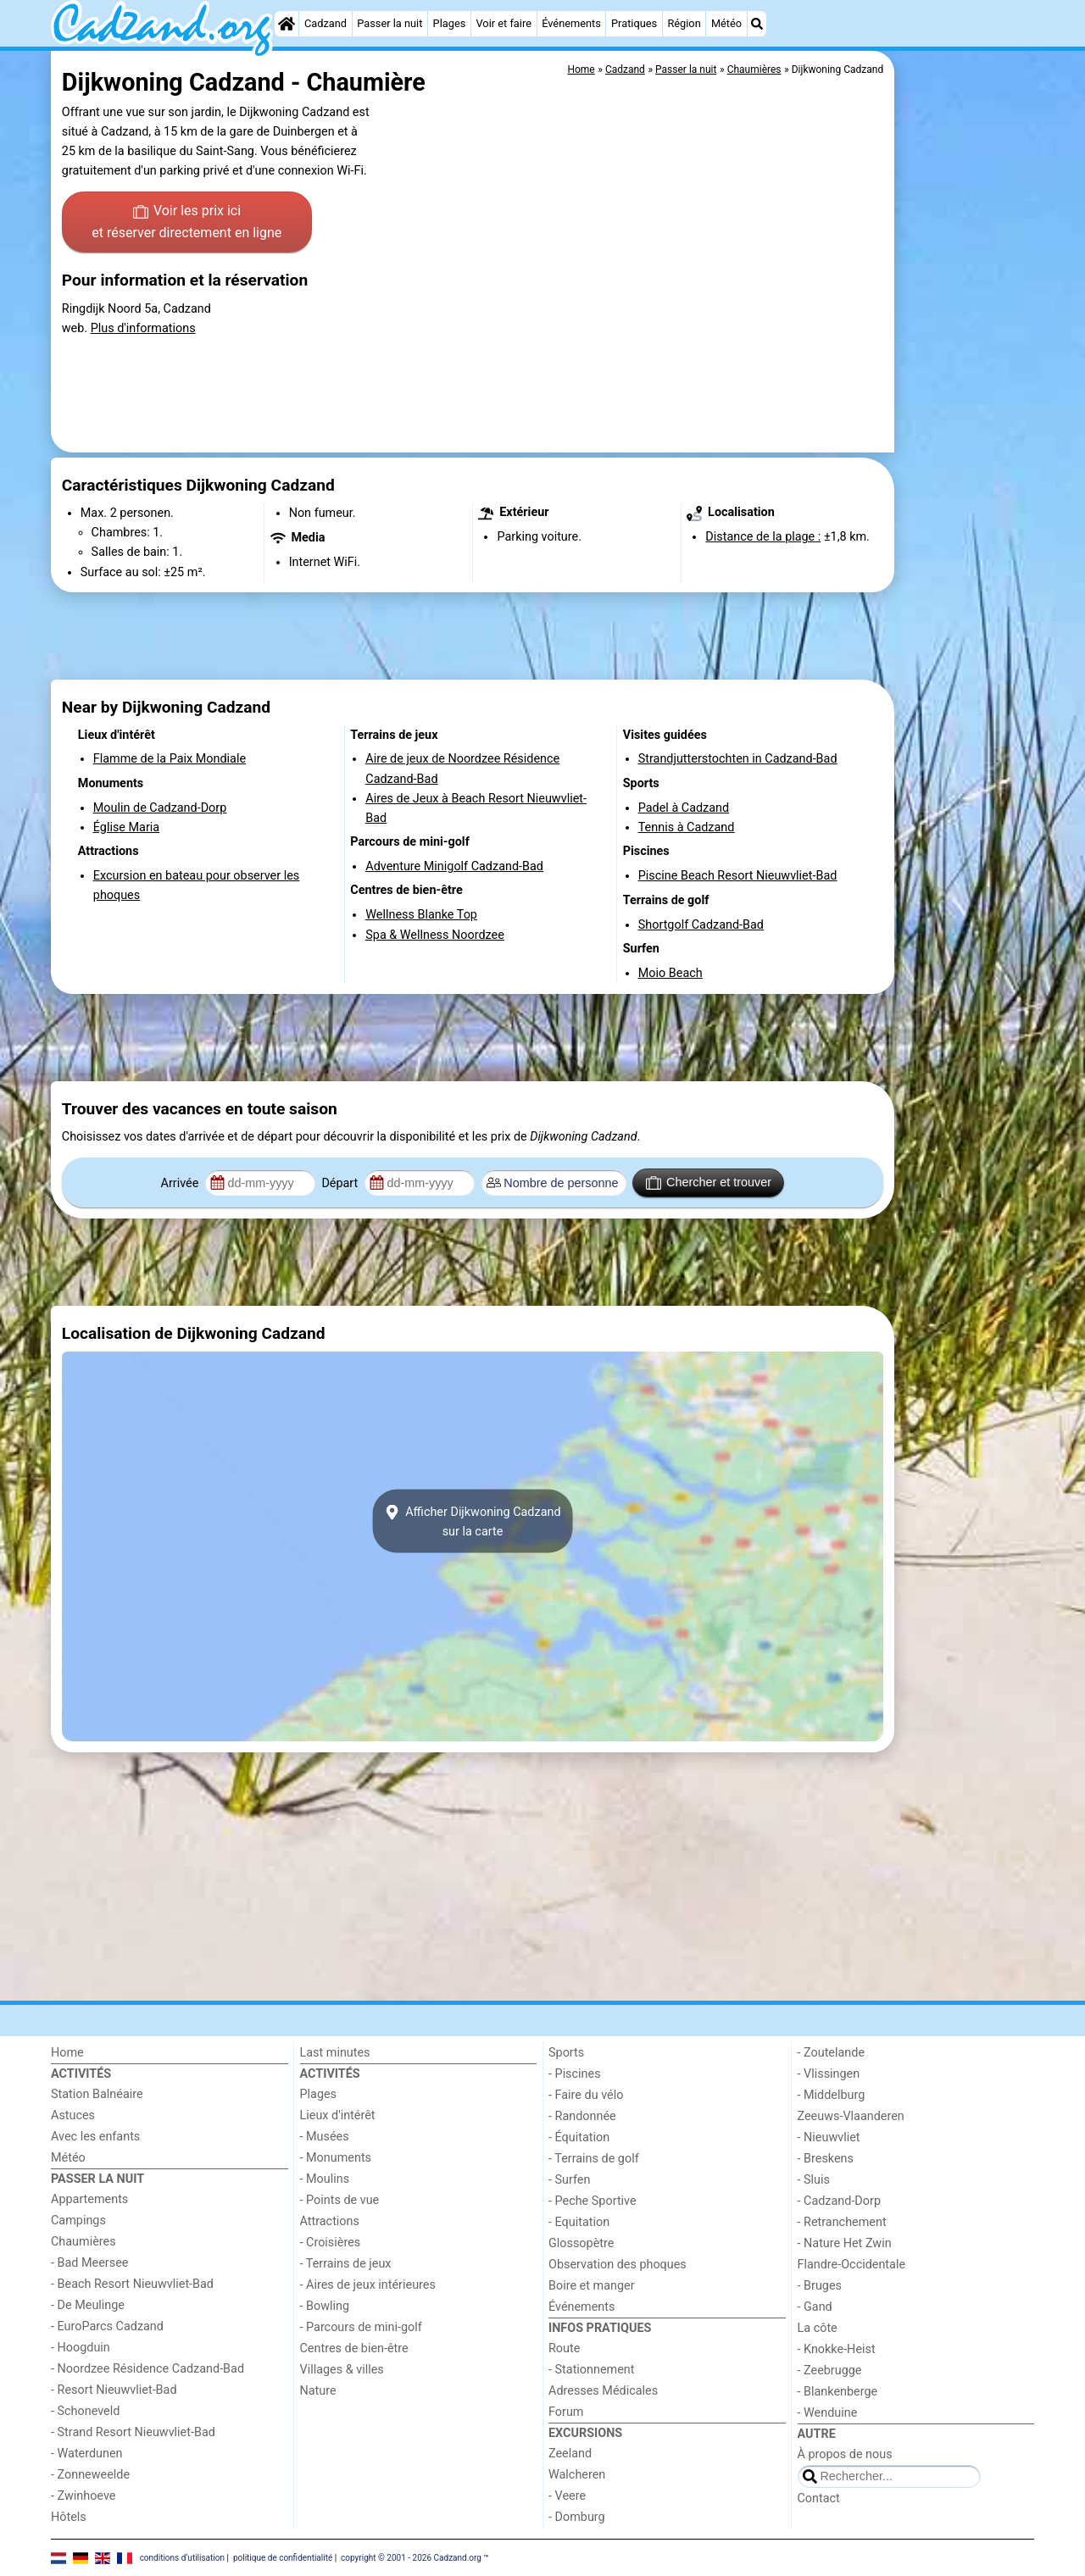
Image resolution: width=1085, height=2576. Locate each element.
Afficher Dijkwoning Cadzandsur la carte (472, 1521)
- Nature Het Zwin (845, 2243)
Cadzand (325, 23)
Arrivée (181, 1183)
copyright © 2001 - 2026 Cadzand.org (411, 2557)
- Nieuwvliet (829, 2137)
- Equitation (578, 2222)
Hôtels (68, 2517)
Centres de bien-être (354, 2348)
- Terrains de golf (593, 2158)
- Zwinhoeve (83, 2496)
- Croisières (330, 2242)
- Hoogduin (80, 2347)
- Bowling (325, 2306)
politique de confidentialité (282, 2557)
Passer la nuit (389, 23)
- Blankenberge (838, 2391)
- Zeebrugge (830, 2370)
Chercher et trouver (708, 1183)
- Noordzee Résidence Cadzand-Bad (147, 2369)
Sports (566, 2053)
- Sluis (814, 2180)
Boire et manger (591, 2286)
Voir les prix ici (186, 223)
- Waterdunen (87, 2453)
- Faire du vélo (585, 2095)
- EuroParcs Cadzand (107, 2326)
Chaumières (83, 2242)
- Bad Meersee (89, 2263)
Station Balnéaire (97, 2094)
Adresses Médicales (603, 2391)
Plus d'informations (143, 328)
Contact (819, 2498)
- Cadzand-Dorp (839, 2201)
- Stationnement (591, 2369)
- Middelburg (831, 2095)
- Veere (567, 2496)
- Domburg (576, 2517)
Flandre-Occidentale (852, 2264)
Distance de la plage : (763, 537)
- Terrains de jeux (346, 2264)
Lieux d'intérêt (338, 2115)
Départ (341, 1183)
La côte (817, 2328)
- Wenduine (828, 2413)
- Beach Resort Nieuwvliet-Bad (132, 2284)
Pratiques (634, 23)
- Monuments (336, 2158)
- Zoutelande (831, 2053)
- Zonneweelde (90, 2475)
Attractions (329, 2221)
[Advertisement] (966, 440)
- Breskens (826, 2158)
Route (564, 2348)
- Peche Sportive (592, 2201)
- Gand (815, 2307)
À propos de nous (845, 2454)
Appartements (89, 2199)
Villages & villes (342, 2369)
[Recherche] (757, 23)
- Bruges (820, 2286)
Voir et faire (503, 23)
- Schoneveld (85, 2411)
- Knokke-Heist (837, 2349)
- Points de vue (340, 2200)
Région (683, 23)
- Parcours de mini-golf (361, 2327)
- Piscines (574, 2074)
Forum (565, 2412)
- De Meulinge (88, 2305)
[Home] (286, 23)
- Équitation (578, 2137)
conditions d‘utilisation (182, 2557)
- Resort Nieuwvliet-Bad (114, 2390)
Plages (449, 23)
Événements (571, 23)
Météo (726, 23)
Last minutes (335, 2053)
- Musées (324, 2136)
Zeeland (570, 2453)
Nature (318, 2391)
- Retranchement (842, 2222)
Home (67, 2053)
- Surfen (569, 2180)
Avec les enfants (95, 2136)
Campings (78, 2220)
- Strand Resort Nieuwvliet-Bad (133, 2432)
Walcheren (576, 2475)
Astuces (73, 2115)
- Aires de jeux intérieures (368, 2285)
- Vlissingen (829, 2074)
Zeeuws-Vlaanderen (851, 2116)
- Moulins (325, 2179)
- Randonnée (582, 2116)
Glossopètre (581, 2243)
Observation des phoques (617, 2264)
